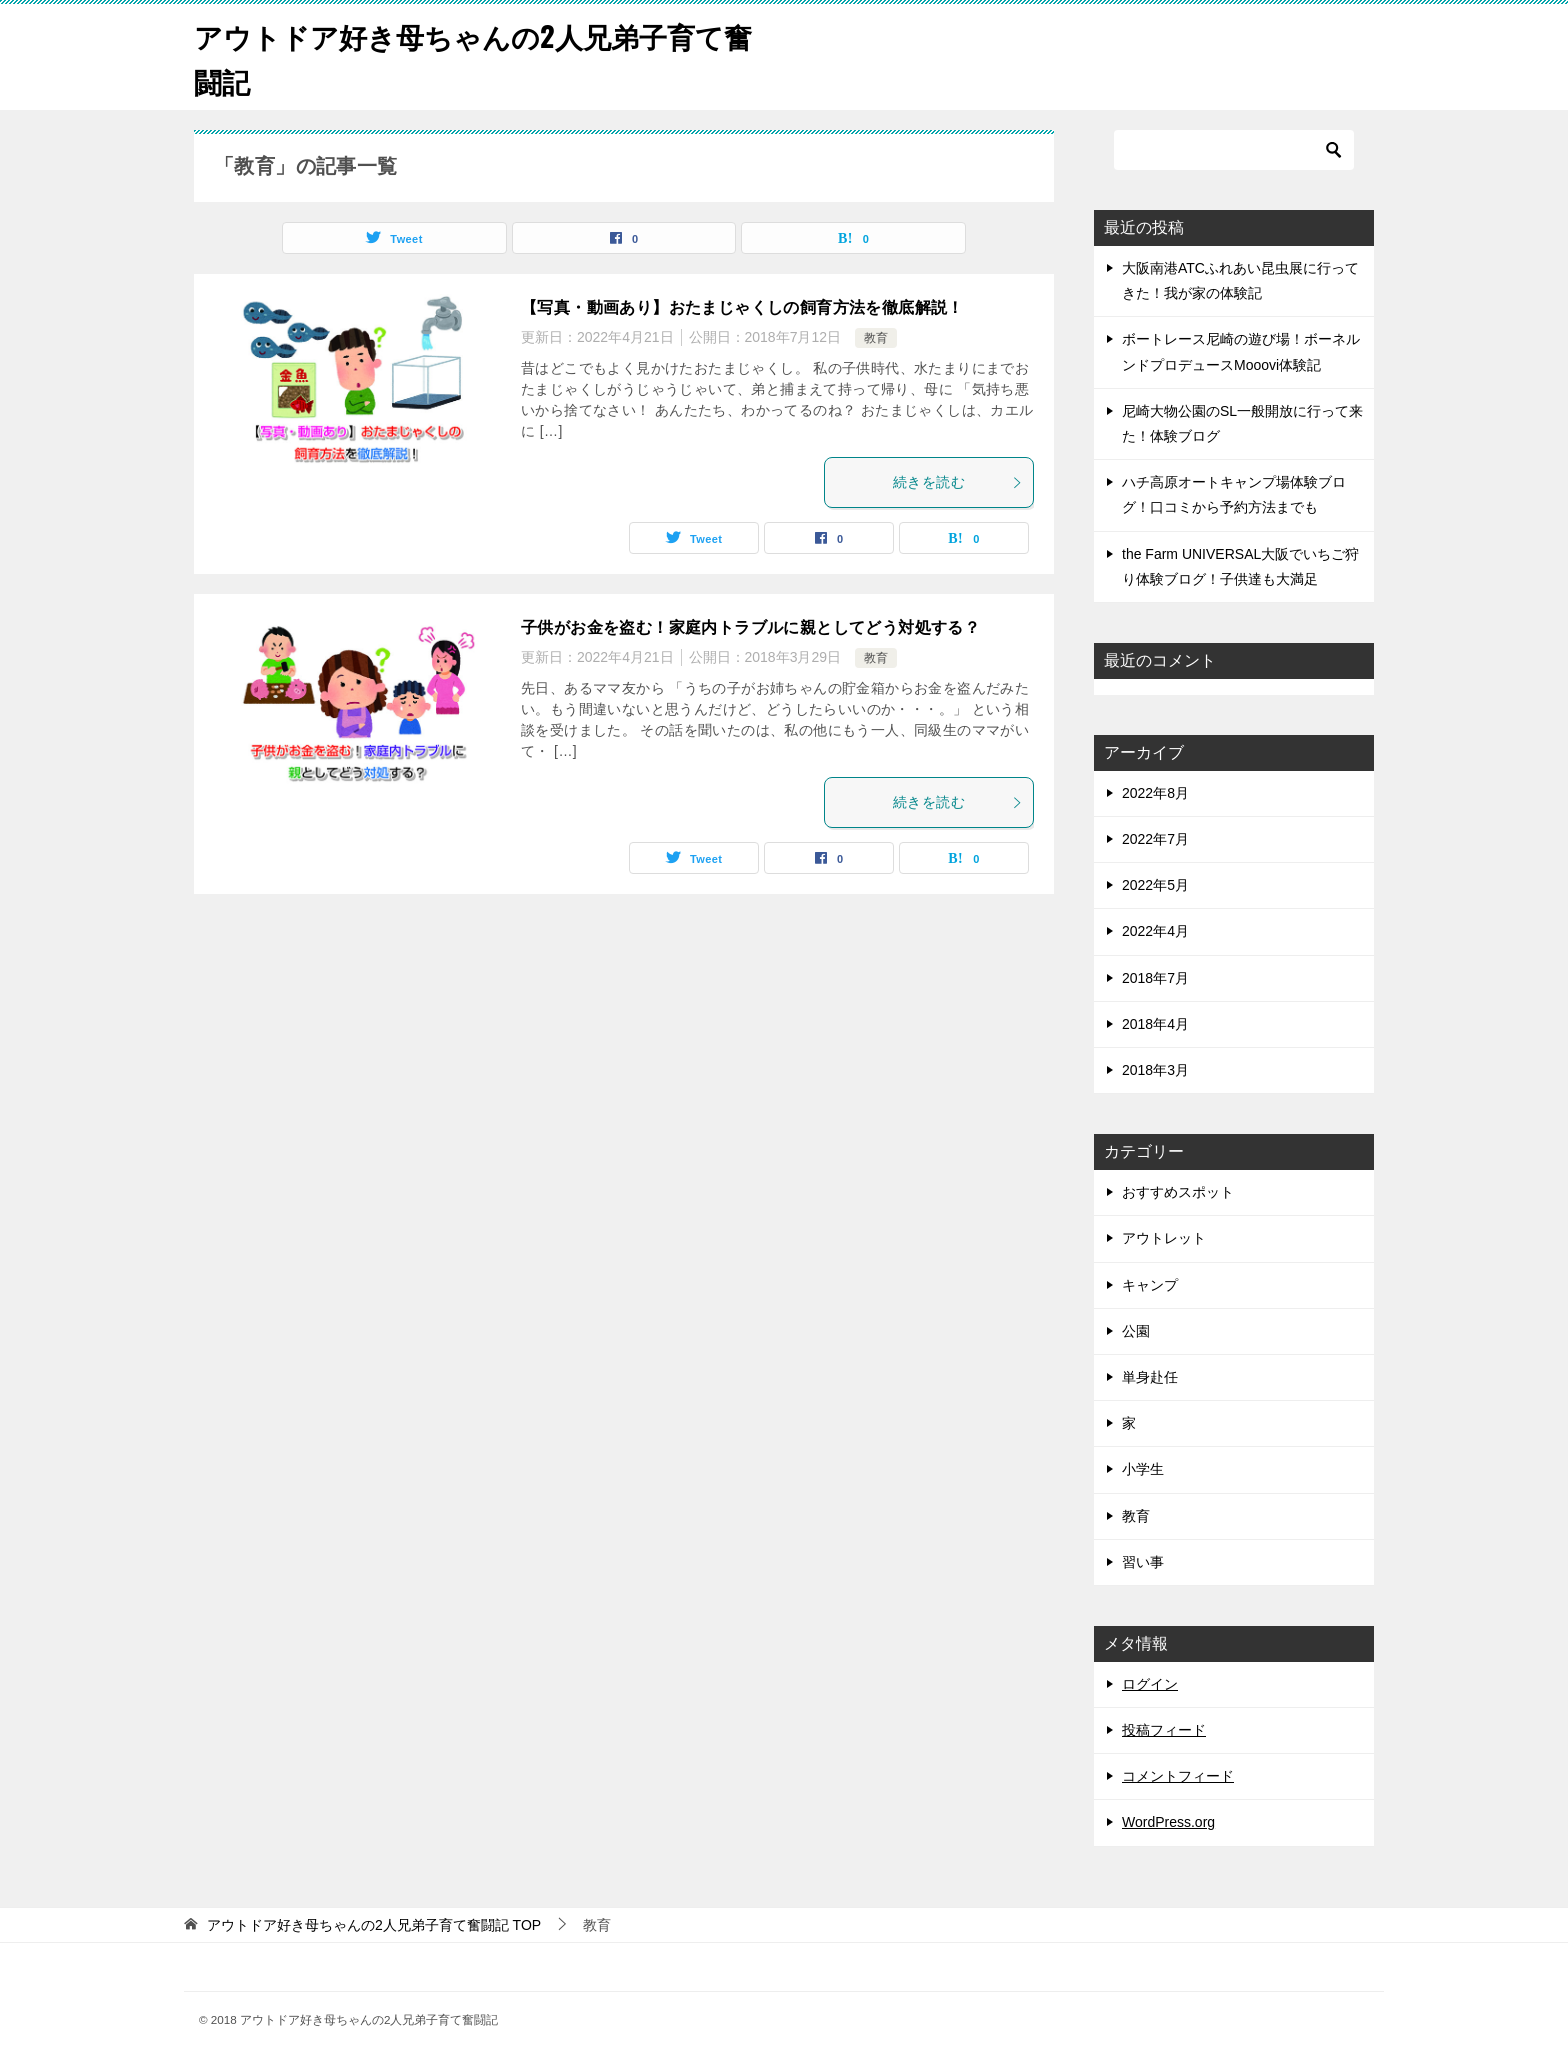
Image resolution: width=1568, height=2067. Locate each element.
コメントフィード (1178, 1776)
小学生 (1143, 1469)
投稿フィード (1164, 1730)
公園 (1136, 1331)
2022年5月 (1155, 885)
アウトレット (1164, 1238)
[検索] (1234, 150)
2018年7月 (1155, 978)
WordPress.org (1168, 1822)
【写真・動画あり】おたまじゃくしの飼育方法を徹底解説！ (742, 307)
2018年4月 (1155, 1024)
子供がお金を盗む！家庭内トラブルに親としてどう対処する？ (750, 627)
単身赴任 (1150, 1377)
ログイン (1150, 1684)
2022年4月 (1155, 931)
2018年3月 (1155, 1070)
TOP (374, 1925)
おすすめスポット (1178, 1192)
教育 (876, 338)
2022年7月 (1155, 839)
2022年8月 (1155, 793)
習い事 (1143, 1562)
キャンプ (1150, 1285)
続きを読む (958, 482)
